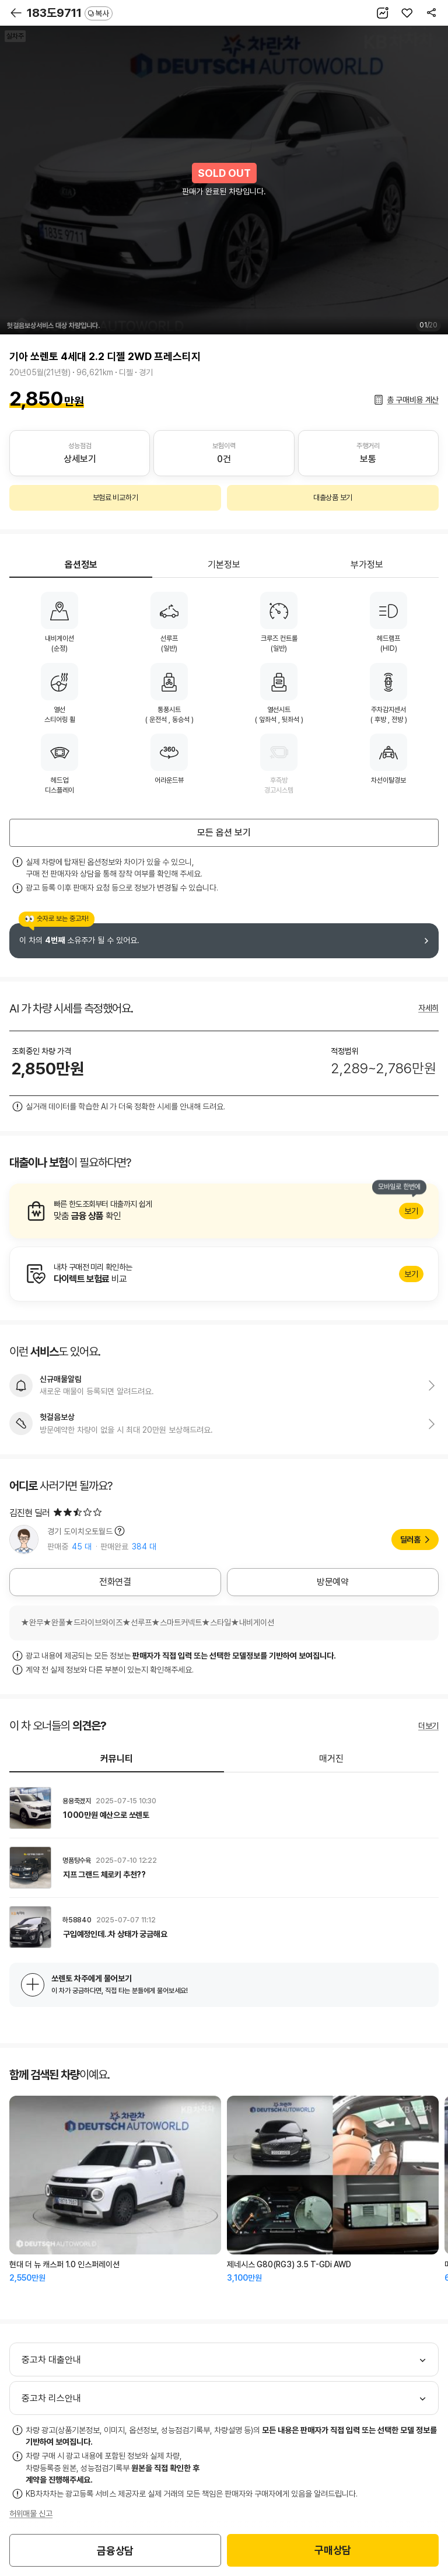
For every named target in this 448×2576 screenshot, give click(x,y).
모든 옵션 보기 (224, 832)
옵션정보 (81, 564)
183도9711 (70, 13)
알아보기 (224, 1211)
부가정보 (367, 564)
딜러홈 (410, 1539)
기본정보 (224, 564)
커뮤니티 (116, 1758)
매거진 (331, 1758)
